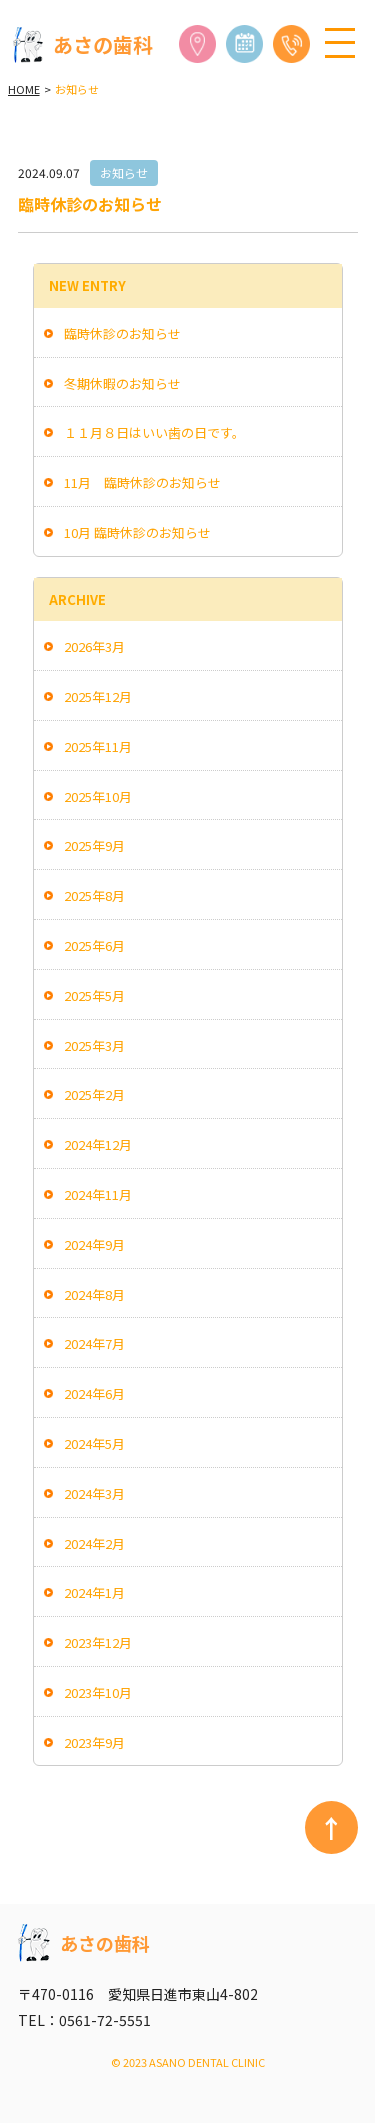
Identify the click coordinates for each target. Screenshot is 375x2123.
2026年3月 (94, 646)
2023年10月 (98, 1692)
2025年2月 (94, 1094)
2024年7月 (94, 1343)
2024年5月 (94, 1443)
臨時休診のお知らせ (122, 333)
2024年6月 (94, 1393)
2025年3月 (94, 1045)
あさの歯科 (83, 45)
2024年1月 (94, 1592)
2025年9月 (94, 845)
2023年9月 (94, 1742)
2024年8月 (94, 1294)
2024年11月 (98, 1194)
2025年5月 (94, 995)
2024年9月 (94, 1244)
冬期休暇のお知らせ (122, 383)
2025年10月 (98, 796)
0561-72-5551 (105, 2020)
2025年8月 (94, 895)
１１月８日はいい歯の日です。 (154, 432)
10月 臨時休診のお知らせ (137, 532)
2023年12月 (98, 1642)
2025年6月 (94, 945)
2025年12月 (98, 696)
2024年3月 (94, 1493)
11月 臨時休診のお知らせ (142, 482)
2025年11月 (98, 746)
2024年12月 (98, 1144)
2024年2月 (94, 1543)
